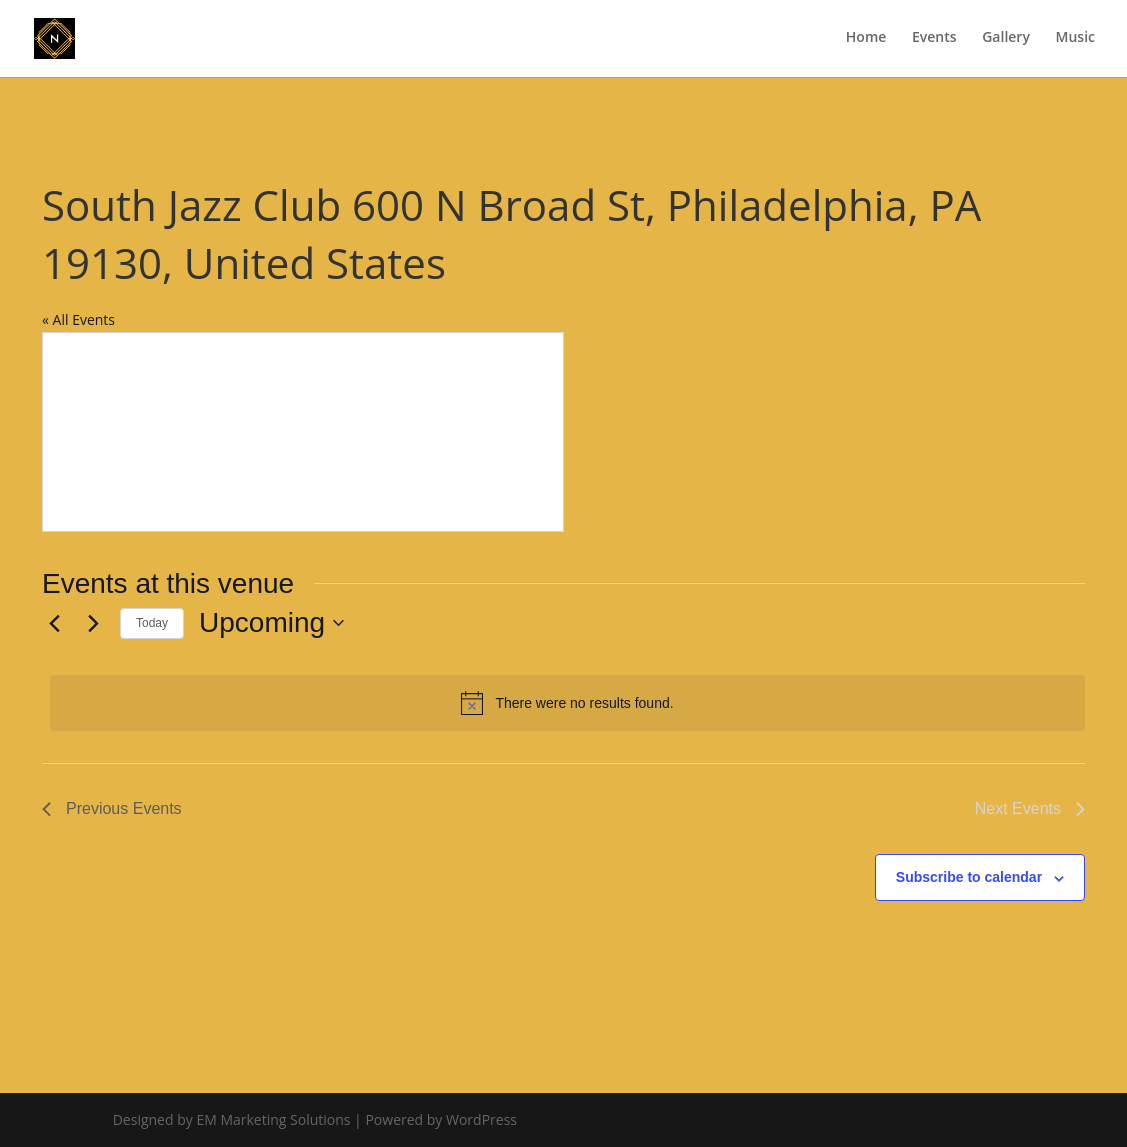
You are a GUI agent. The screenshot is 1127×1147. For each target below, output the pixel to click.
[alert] (567, 703)
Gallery (1006, 41)
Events (934, 41)
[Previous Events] (54, 623)
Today (152, 623)
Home (866, 41)
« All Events (78, 319)
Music (1075, 41)
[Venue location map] (303, 432)
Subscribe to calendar (969, 877)
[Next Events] (93, 623)
